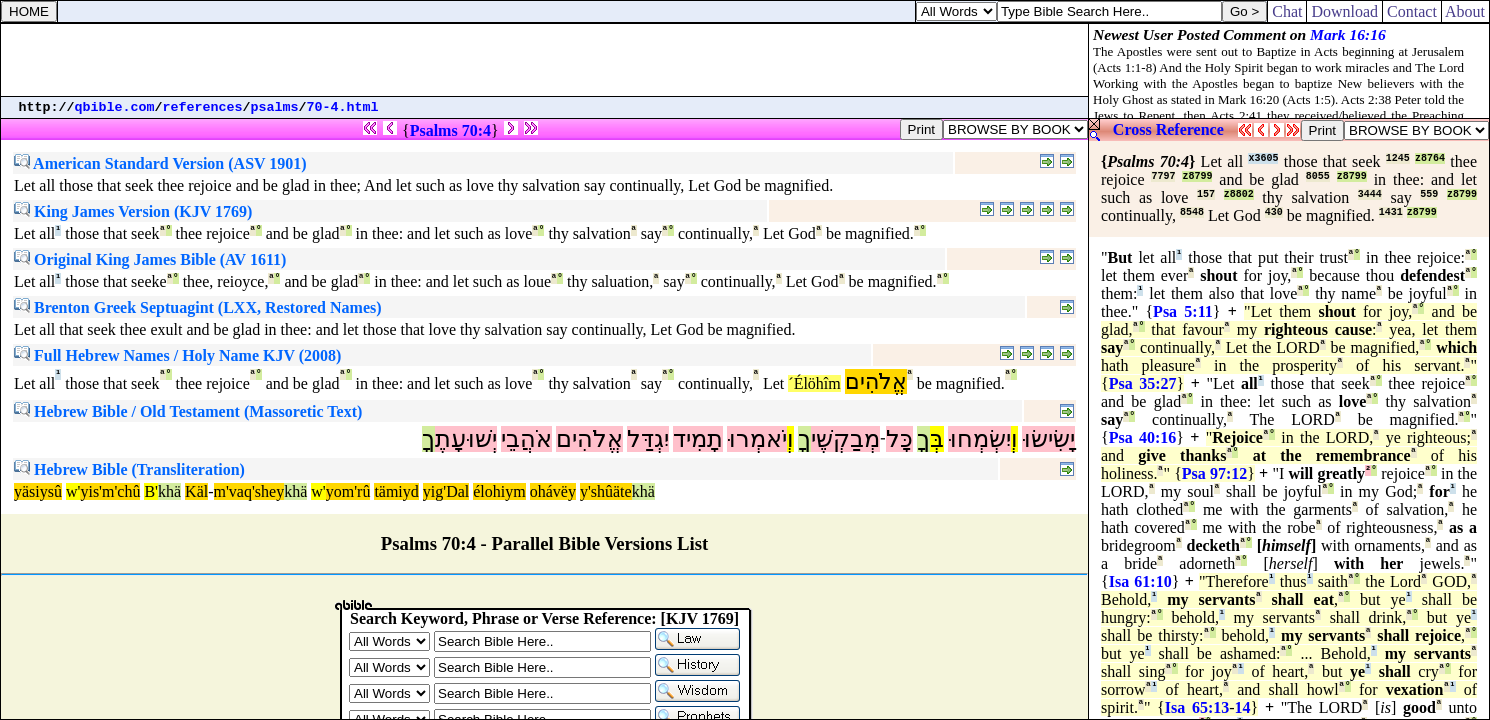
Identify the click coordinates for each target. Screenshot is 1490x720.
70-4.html (343, 107)
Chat (1287, 11)
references (203, 107)
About (1465, 11)
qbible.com (115, 107)
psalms (275, 107)
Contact (1412, 11)
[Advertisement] (545, 60)
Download (1344, 11)
